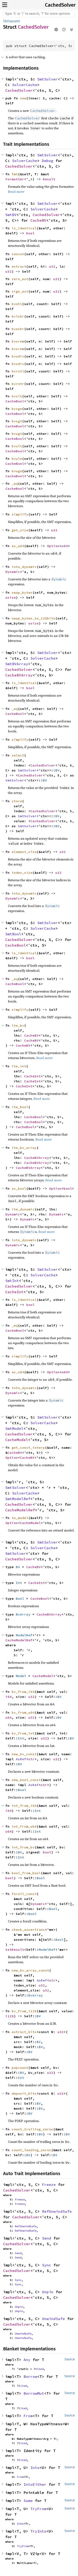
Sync (46, 2265)
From (28, 2415)
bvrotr (18, 384)
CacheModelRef (20, 1510)
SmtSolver (47, 79)
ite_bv (18, 1025)
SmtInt (12, 1280)
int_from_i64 (24, 1805)
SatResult (14, 1949)
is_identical (24, 228)
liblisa (8, 21)
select (18, 755)
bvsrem (18, 349)
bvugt (17, 433)
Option (53, 546)
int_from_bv (23, 1847)
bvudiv (18, 356)
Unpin (47, 2291)
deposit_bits (24, 2093)
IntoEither (35, 2484)
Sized (39, 2369)
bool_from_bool (26, 1873)
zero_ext (20, 279)
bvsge (17, 409)
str (31, 1759)
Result (49, 179)
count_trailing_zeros (32, 2129)
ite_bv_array (24, 1148)
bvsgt (17, 421)
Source (69, 2359)
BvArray (23, 1614)
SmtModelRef (17, 1498)
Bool (20, 1598)
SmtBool (13, 934)
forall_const (24, 1894)
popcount (20, 2067)
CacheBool (14, 401)
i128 (9, 2016)
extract (19, 266)
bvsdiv (18, 364)
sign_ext (20, 291)
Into (35, 2467)
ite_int (19, 1066)
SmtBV (11, 214)
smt (17, 21)
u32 (52, 266)
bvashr (18, 329)
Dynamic (12, 572)
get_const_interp (28, 1447)
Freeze (49, 2184)
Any (27, 2359)
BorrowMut (34, 2393)
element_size (24, 852)
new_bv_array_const (30, 1970)
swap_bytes (22, 592)
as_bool (19, 1188)
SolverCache (24, 84)
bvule (17, 458)
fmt (15, 174)
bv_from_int (23, 1733)
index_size (22, 872)
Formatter (14, 179)
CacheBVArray (19, 675)
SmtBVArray (16, 663)
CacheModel (16, 1439)
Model (21, 1676)
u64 (65, 546)
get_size (20, 530)
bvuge (17, 471)
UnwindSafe (53, 2318)
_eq (15, 483)
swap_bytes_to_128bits (33, 618)
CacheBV (38, 220)
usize (10, 597)
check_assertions (28, 1929)
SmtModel (14, 1428)
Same (28, 2500)
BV (57, 770)
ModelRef (24, 1635)
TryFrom (38, 2508)
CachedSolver (60, 5)
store (17, 801)
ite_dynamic (23, 1209)
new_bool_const (26, 1780)
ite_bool (20, 1107)
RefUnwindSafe (57, 2211)
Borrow (30, 2376)
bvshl (17, 304)
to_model (20, 1518)
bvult (17, 446)
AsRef (21, 1759)
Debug (47, 160)
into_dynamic (24, 567)
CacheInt (32, 1076)
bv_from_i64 (23, 1692)
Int (19, 1583)
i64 (8, 1697)
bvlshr (18, 316)
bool (30, 233)
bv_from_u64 (23, 1712)
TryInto (38, 2531)
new (23, 98)
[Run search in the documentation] (39, 13)
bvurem (18, 341)
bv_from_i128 (24, 2011)
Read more (16, 191)
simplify (20, 514)
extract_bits (24, 2032)
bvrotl (18, 371)
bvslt (17, 396)
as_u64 (18, 546)
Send (46, 2238)
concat (18, 254)
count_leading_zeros (31, 2150)
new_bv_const (24, 1754)
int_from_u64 (24, 1826)
